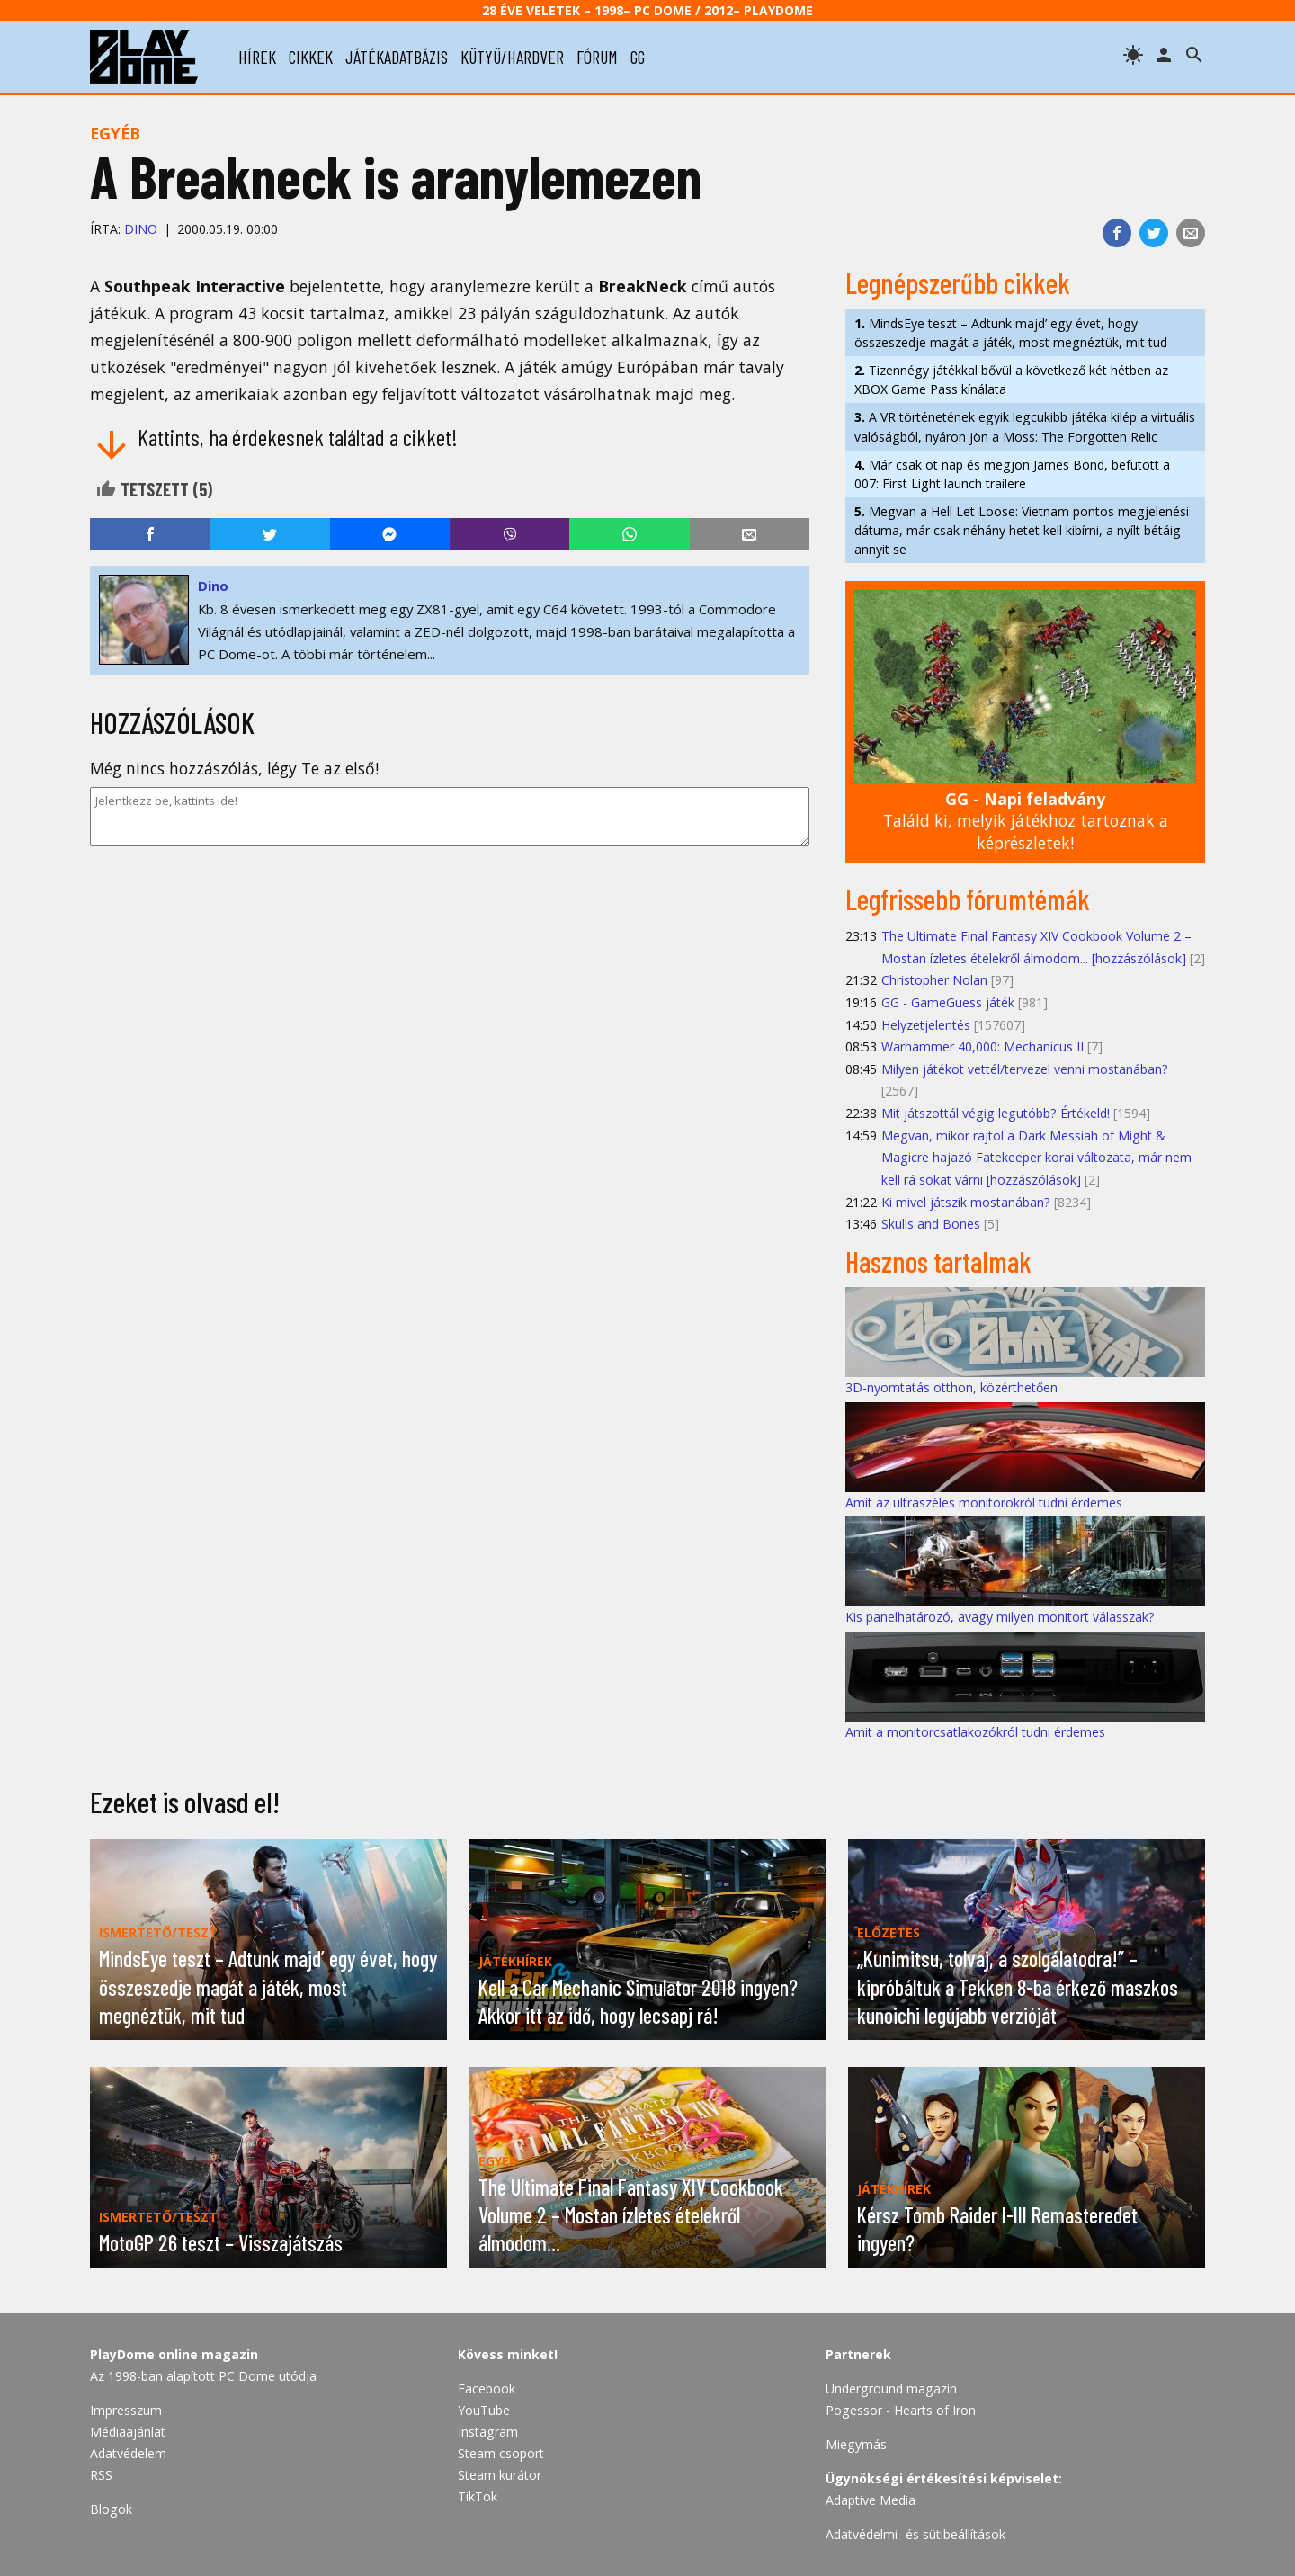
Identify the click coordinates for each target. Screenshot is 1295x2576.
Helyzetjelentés (925, 1024)
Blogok (111, 2509)
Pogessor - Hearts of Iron (901, 2410)
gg (637, 56)
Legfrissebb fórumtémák (967, 898)
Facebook (486, 2388)
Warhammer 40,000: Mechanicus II (982, 1046)
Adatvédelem (128, 2453)
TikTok (477, 2496)
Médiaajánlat (127, 2431)
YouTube (484, 2410)
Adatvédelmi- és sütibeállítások (915, 2534)
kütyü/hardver (512, 56)
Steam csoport (501, 2453)
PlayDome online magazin (174, 2354)
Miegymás (856, 2444)
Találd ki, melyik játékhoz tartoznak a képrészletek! (1025, 821)
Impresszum (126, 2410)
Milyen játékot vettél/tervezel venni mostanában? (1024, 1069)
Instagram (488, 2431)
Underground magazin (891, 2388)
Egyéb (115, 133)
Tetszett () (153, 489)
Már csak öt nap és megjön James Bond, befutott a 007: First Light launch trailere (1012, 474)
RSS (101, 2474)
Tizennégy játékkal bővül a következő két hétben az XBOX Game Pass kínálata (1011, 380)
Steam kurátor (499, 2474)
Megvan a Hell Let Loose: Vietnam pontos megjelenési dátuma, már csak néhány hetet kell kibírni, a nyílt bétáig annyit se (1021, 530)
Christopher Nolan (934, 979)
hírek (257, 56)
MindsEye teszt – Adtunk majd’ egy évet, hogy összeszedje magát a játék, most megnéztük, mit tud (1010, 333)
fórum (597, 56)
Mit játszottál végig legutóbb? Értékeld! (995, 1113)
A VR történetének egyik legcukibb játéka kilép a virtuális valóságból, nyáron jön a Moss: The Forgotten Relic (1024, 426)
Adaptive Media (870, 2500)
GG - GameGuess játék (947, 1002)
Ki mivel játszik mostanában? (965, 1202)
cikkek (311, 56)
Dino (140, 228)
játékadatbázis (396, 56)
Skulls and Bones (930, 1223)
